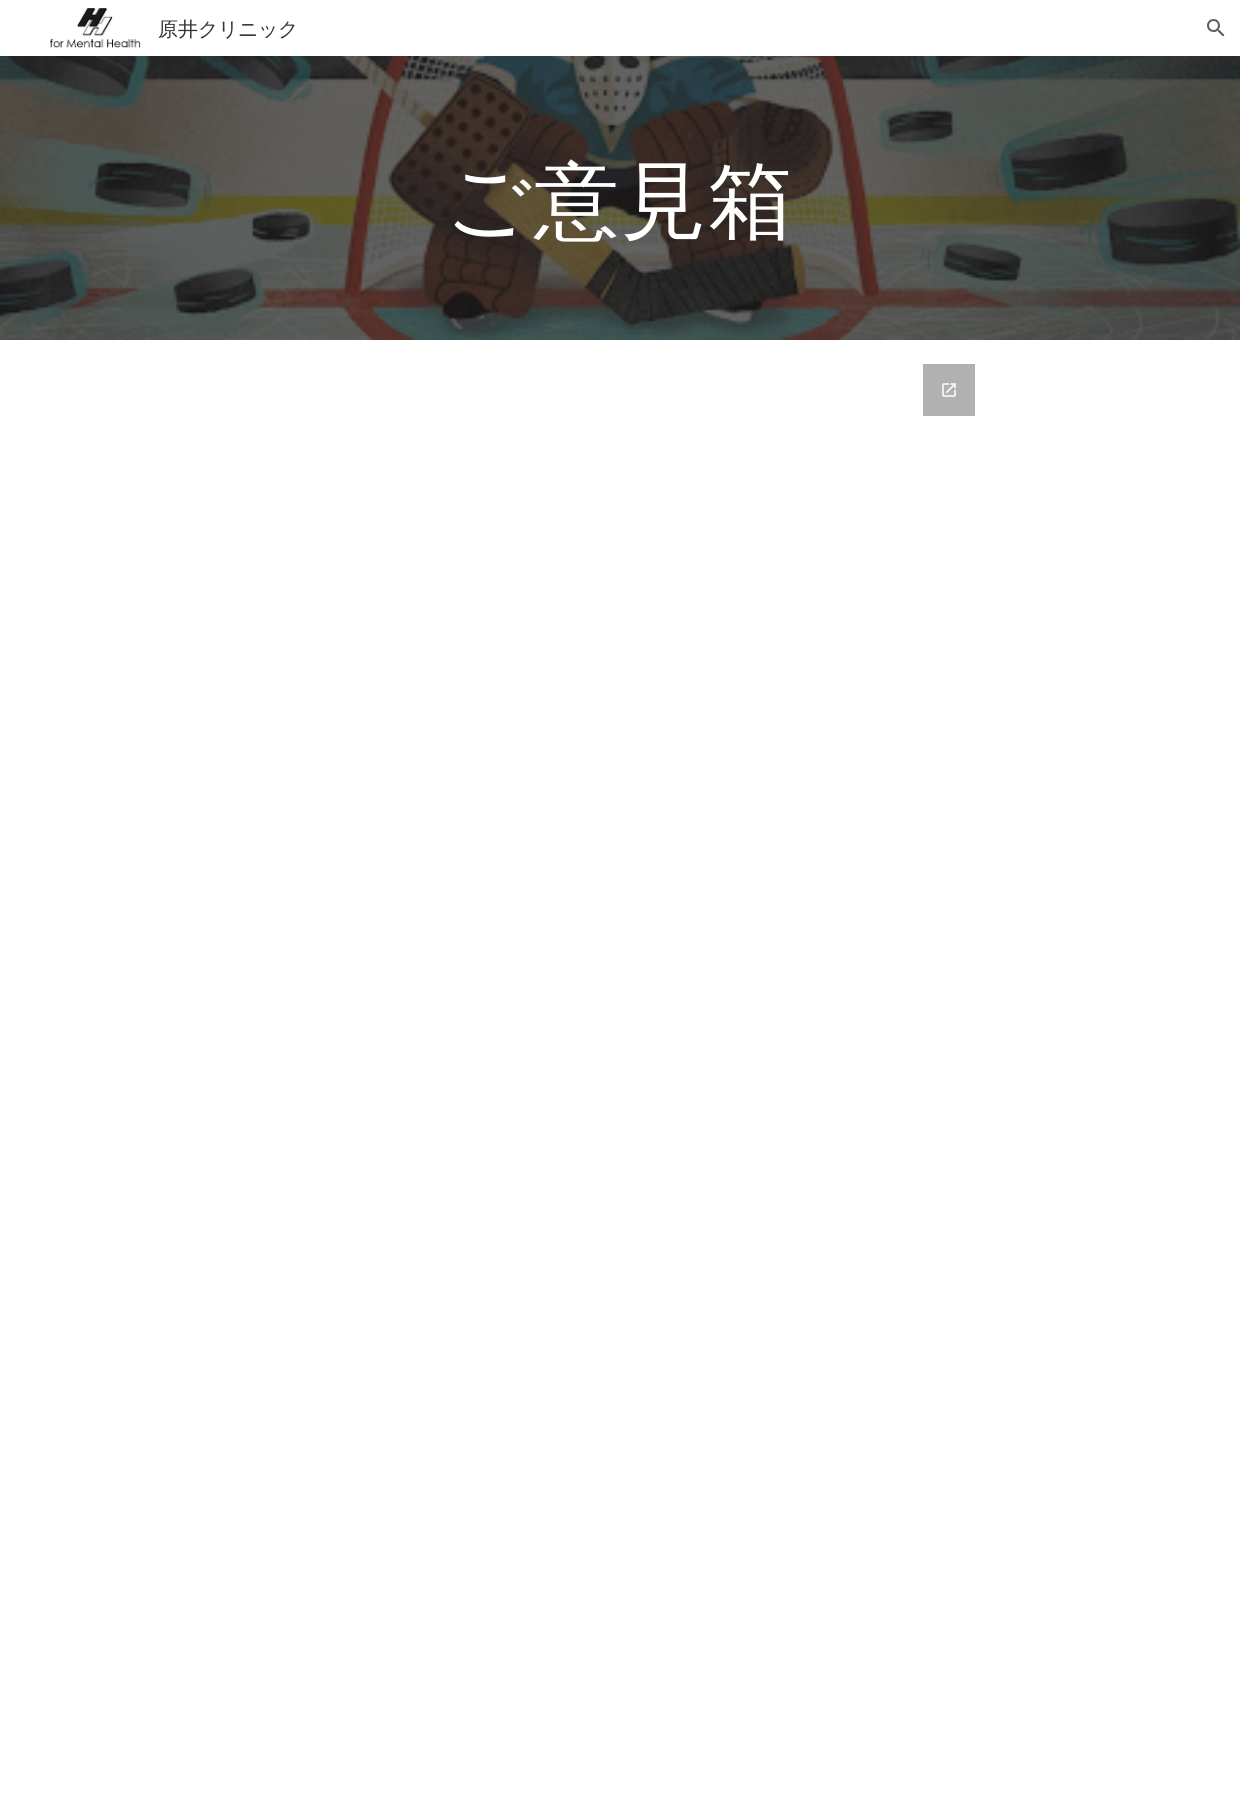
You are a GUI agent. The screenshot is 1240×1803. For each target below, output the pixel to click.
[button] (1216, 28)
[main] (620, 197)
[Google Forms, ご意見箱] (667, 1071)
